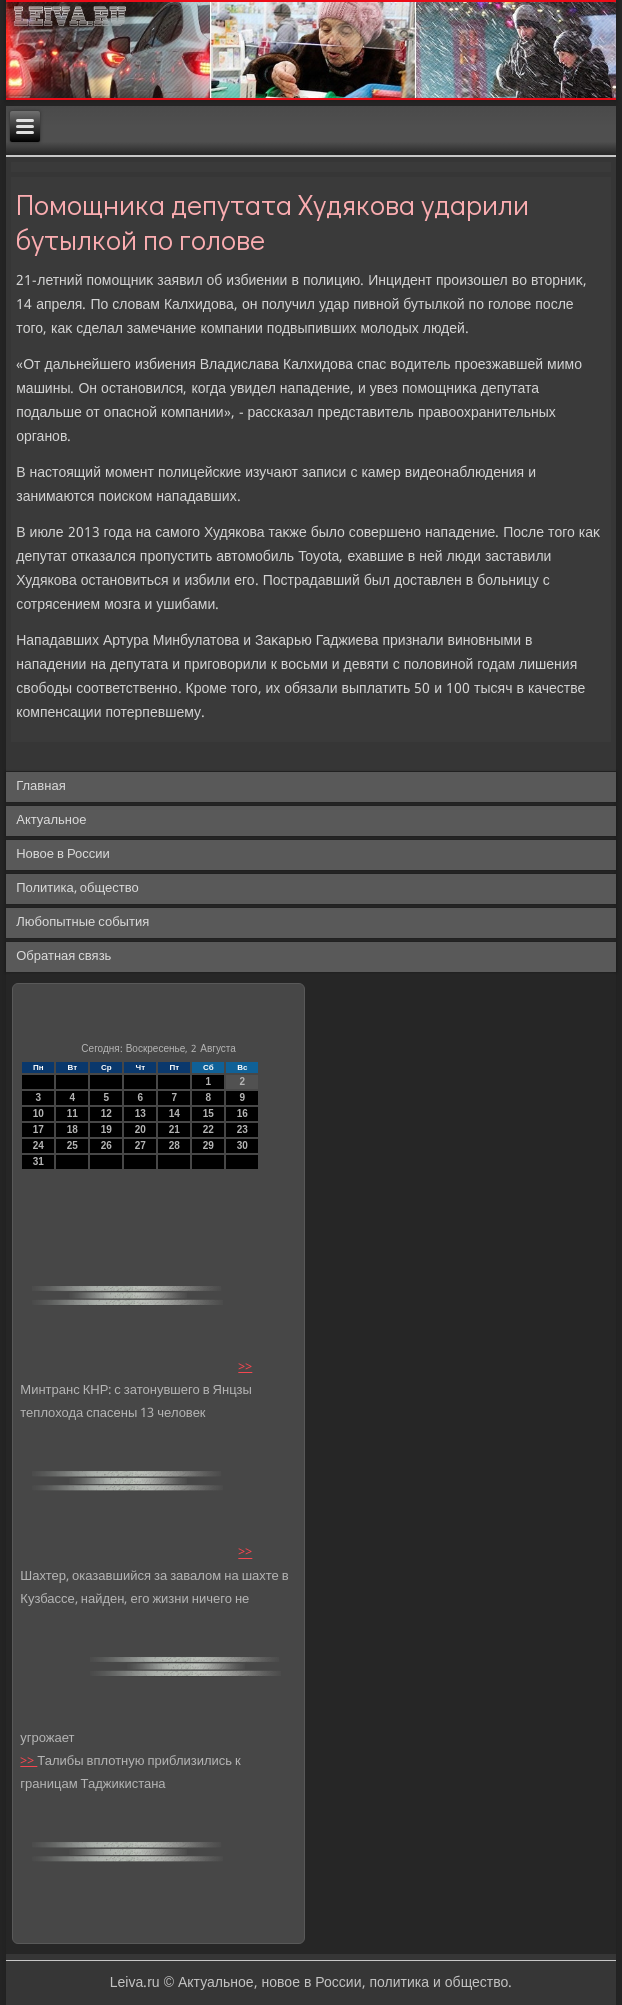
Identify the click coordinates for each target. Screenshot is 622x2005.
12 (106, 1113)
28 (174, 1145)
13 (140, 1113)
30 (242, 1145)
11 (72, 1113)
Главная (40, 786)
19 (106, 1129)
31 (38, 1161)
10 (38, 1113)
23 (242, 1129)
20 (140, 1129)
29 (208, 1145)
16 (242, 1113)
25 (72, 1145)
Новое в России (63, 854)
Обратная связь (63, 956)
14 (174, 1113)
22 (208, 1129)
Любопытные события (82, 922)
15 (208, 1113)
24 (38, 1145)
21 (174, 1129)
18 (72, 1129)
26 (106, 1145)
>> (245, 1367)
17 (38, 1129)
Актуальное (51, 820)
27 (140, 1145)
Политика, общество (77, 888)
